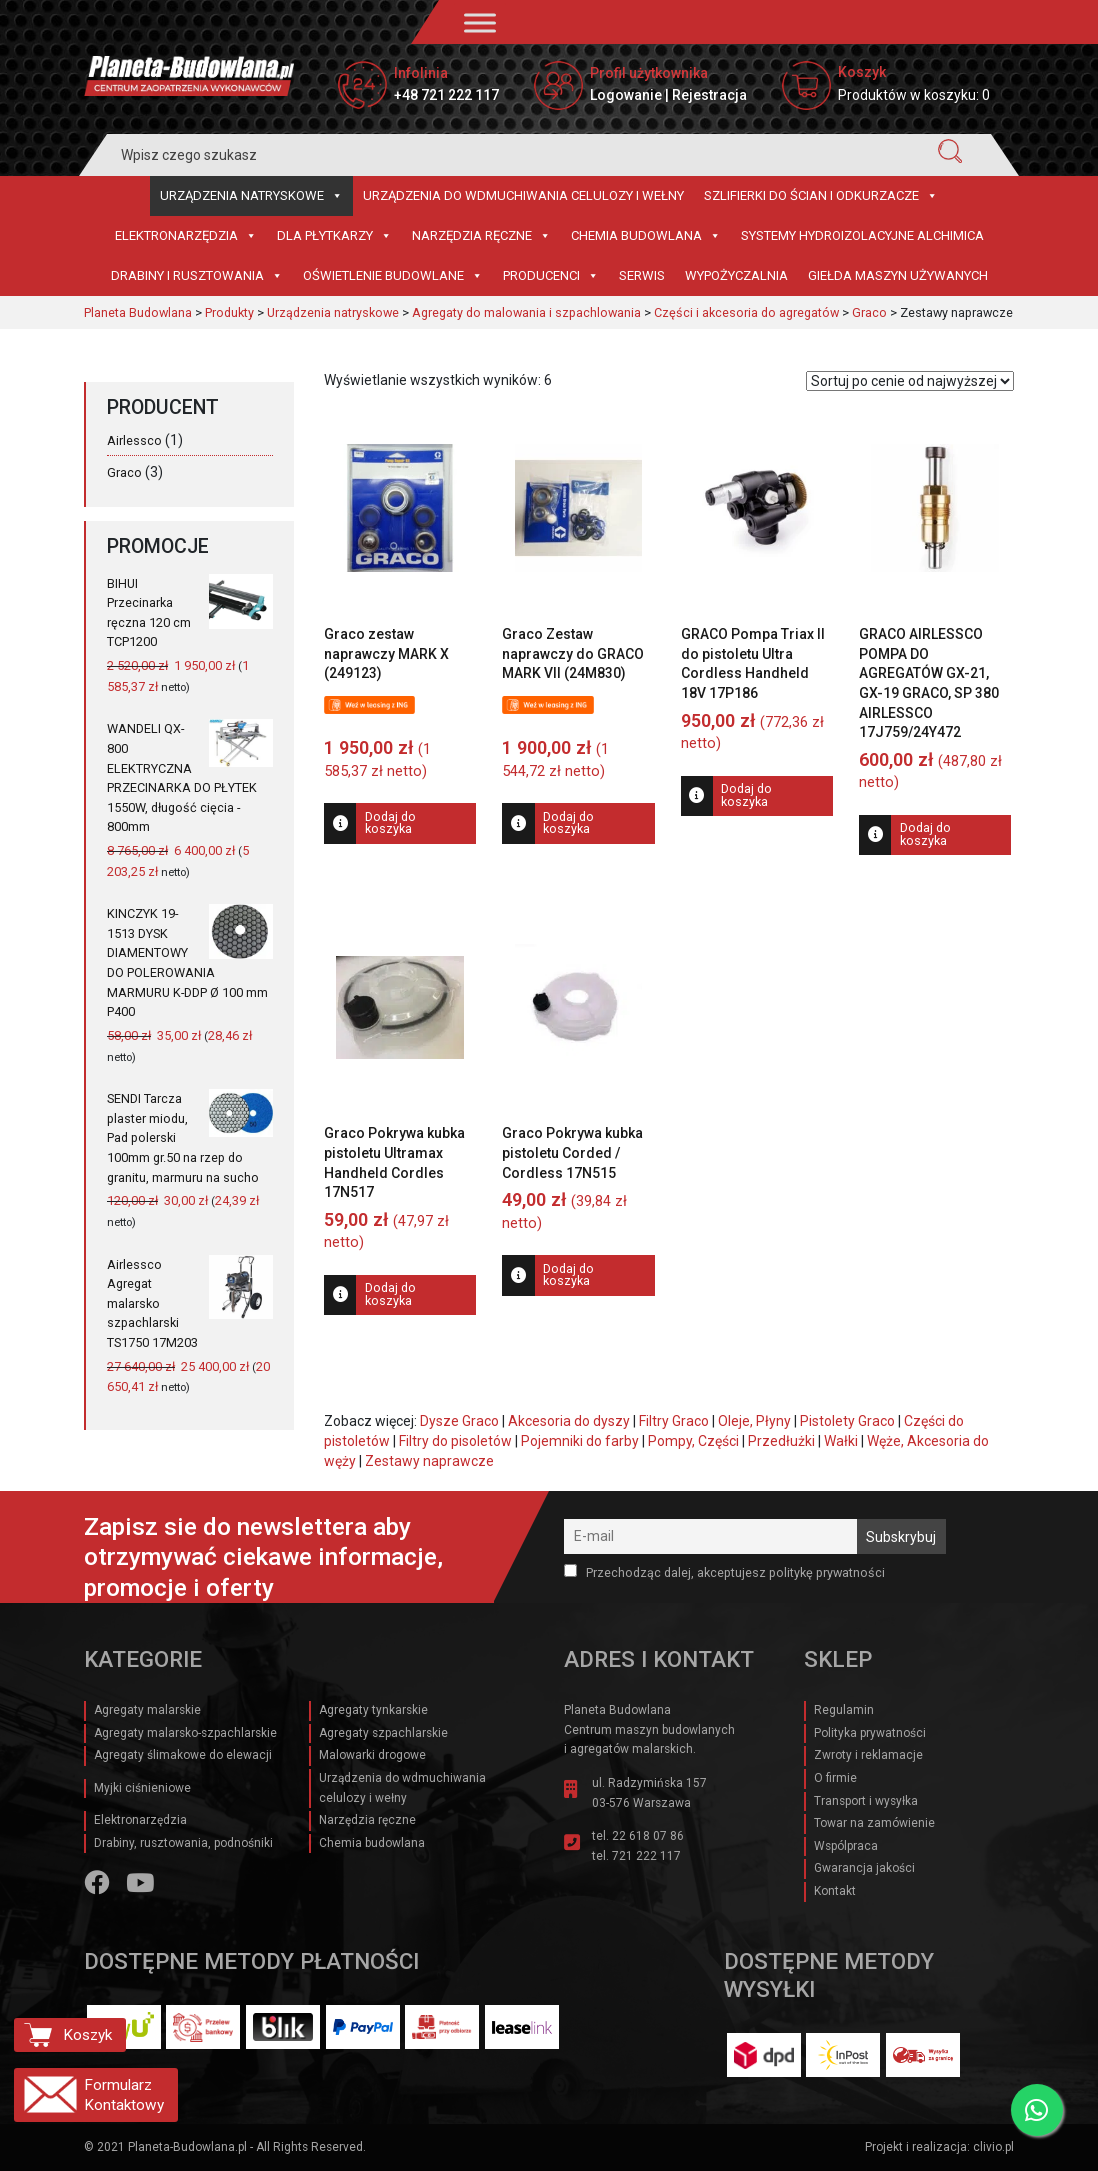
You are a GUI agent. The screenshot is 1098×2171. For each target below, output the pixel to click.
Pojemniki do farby (580, 1441)
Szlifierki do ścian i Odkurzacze (821, 196)
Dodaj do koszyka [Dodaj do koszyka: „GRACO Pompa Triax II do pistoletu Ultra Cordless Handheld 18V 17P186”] (746, 795)
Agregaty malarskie (147, 1710)
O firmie (835, 1778)
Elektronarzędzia (186, 236)
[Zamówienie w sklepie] (910, 381)
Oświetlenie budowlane (393, 276)
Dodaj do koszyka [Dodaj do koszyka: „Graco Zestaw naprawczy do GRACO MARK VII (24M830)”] (568, 823)
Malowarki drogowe (372, 1755)
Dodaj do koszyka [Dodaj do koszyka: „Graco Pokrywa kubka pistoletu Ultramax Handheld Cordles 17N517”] (390, 1294)
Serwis (642, 275)
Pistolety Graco (847, 1421)
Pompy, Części (693, 1441)
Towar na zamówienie (874, 1823)
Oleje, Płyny (754, 1421)
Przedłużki (781, 1441)
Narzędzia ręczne (481, 236)
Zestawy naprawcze (429, 1461)
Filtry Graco (674, 1421)
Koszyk (87, 2035)
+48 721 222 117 (446, 95)
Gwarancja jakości (864, 1868)
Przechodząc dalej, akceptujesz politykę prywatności (724, 1572)
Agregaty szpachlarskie (383, 1733)
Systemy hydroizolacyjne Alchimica (862, 235)
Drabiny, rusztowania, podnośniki (183, 1843)
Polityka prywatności (870, 1733)
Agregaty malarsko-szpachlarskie (185, 1733)
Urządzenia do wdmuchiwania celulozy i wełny (523, 195)
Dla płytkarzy (334, 236)
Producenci (551, 276)
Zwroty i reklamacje (868, 1755)
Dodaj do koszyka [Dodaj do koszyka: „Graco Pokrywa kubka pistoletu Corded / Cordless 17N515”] (568, 1275)
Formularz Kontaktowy (124, 2095)
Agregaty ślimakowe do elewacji (183, 1755)
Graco (124, 472)
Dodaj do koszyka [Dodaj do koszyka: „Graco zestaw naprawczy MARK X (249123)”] (390, 823)
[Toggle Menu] (480, 22)
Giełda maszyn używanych (898, 275)
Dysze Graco (459, 1421)
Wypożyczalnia (736, 275)
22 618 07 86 (648, 1836)
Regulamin (844, 1710)
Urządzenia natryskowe (251, 196)
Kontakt (835, 1891)
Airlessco (134, 440)
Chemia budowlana (646, 236)
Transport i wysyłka (866, 1801)
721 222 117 (646, 1856)
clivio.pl (993, 2147)
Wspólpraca (846, 1846)
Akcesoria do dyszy (569, 1421)
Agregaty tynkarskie (373, 1710)
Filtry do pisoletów (455, 1441)
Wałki (841, 1441)
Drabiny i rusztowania (197, 276)
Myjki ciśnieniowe (142, 1788)
